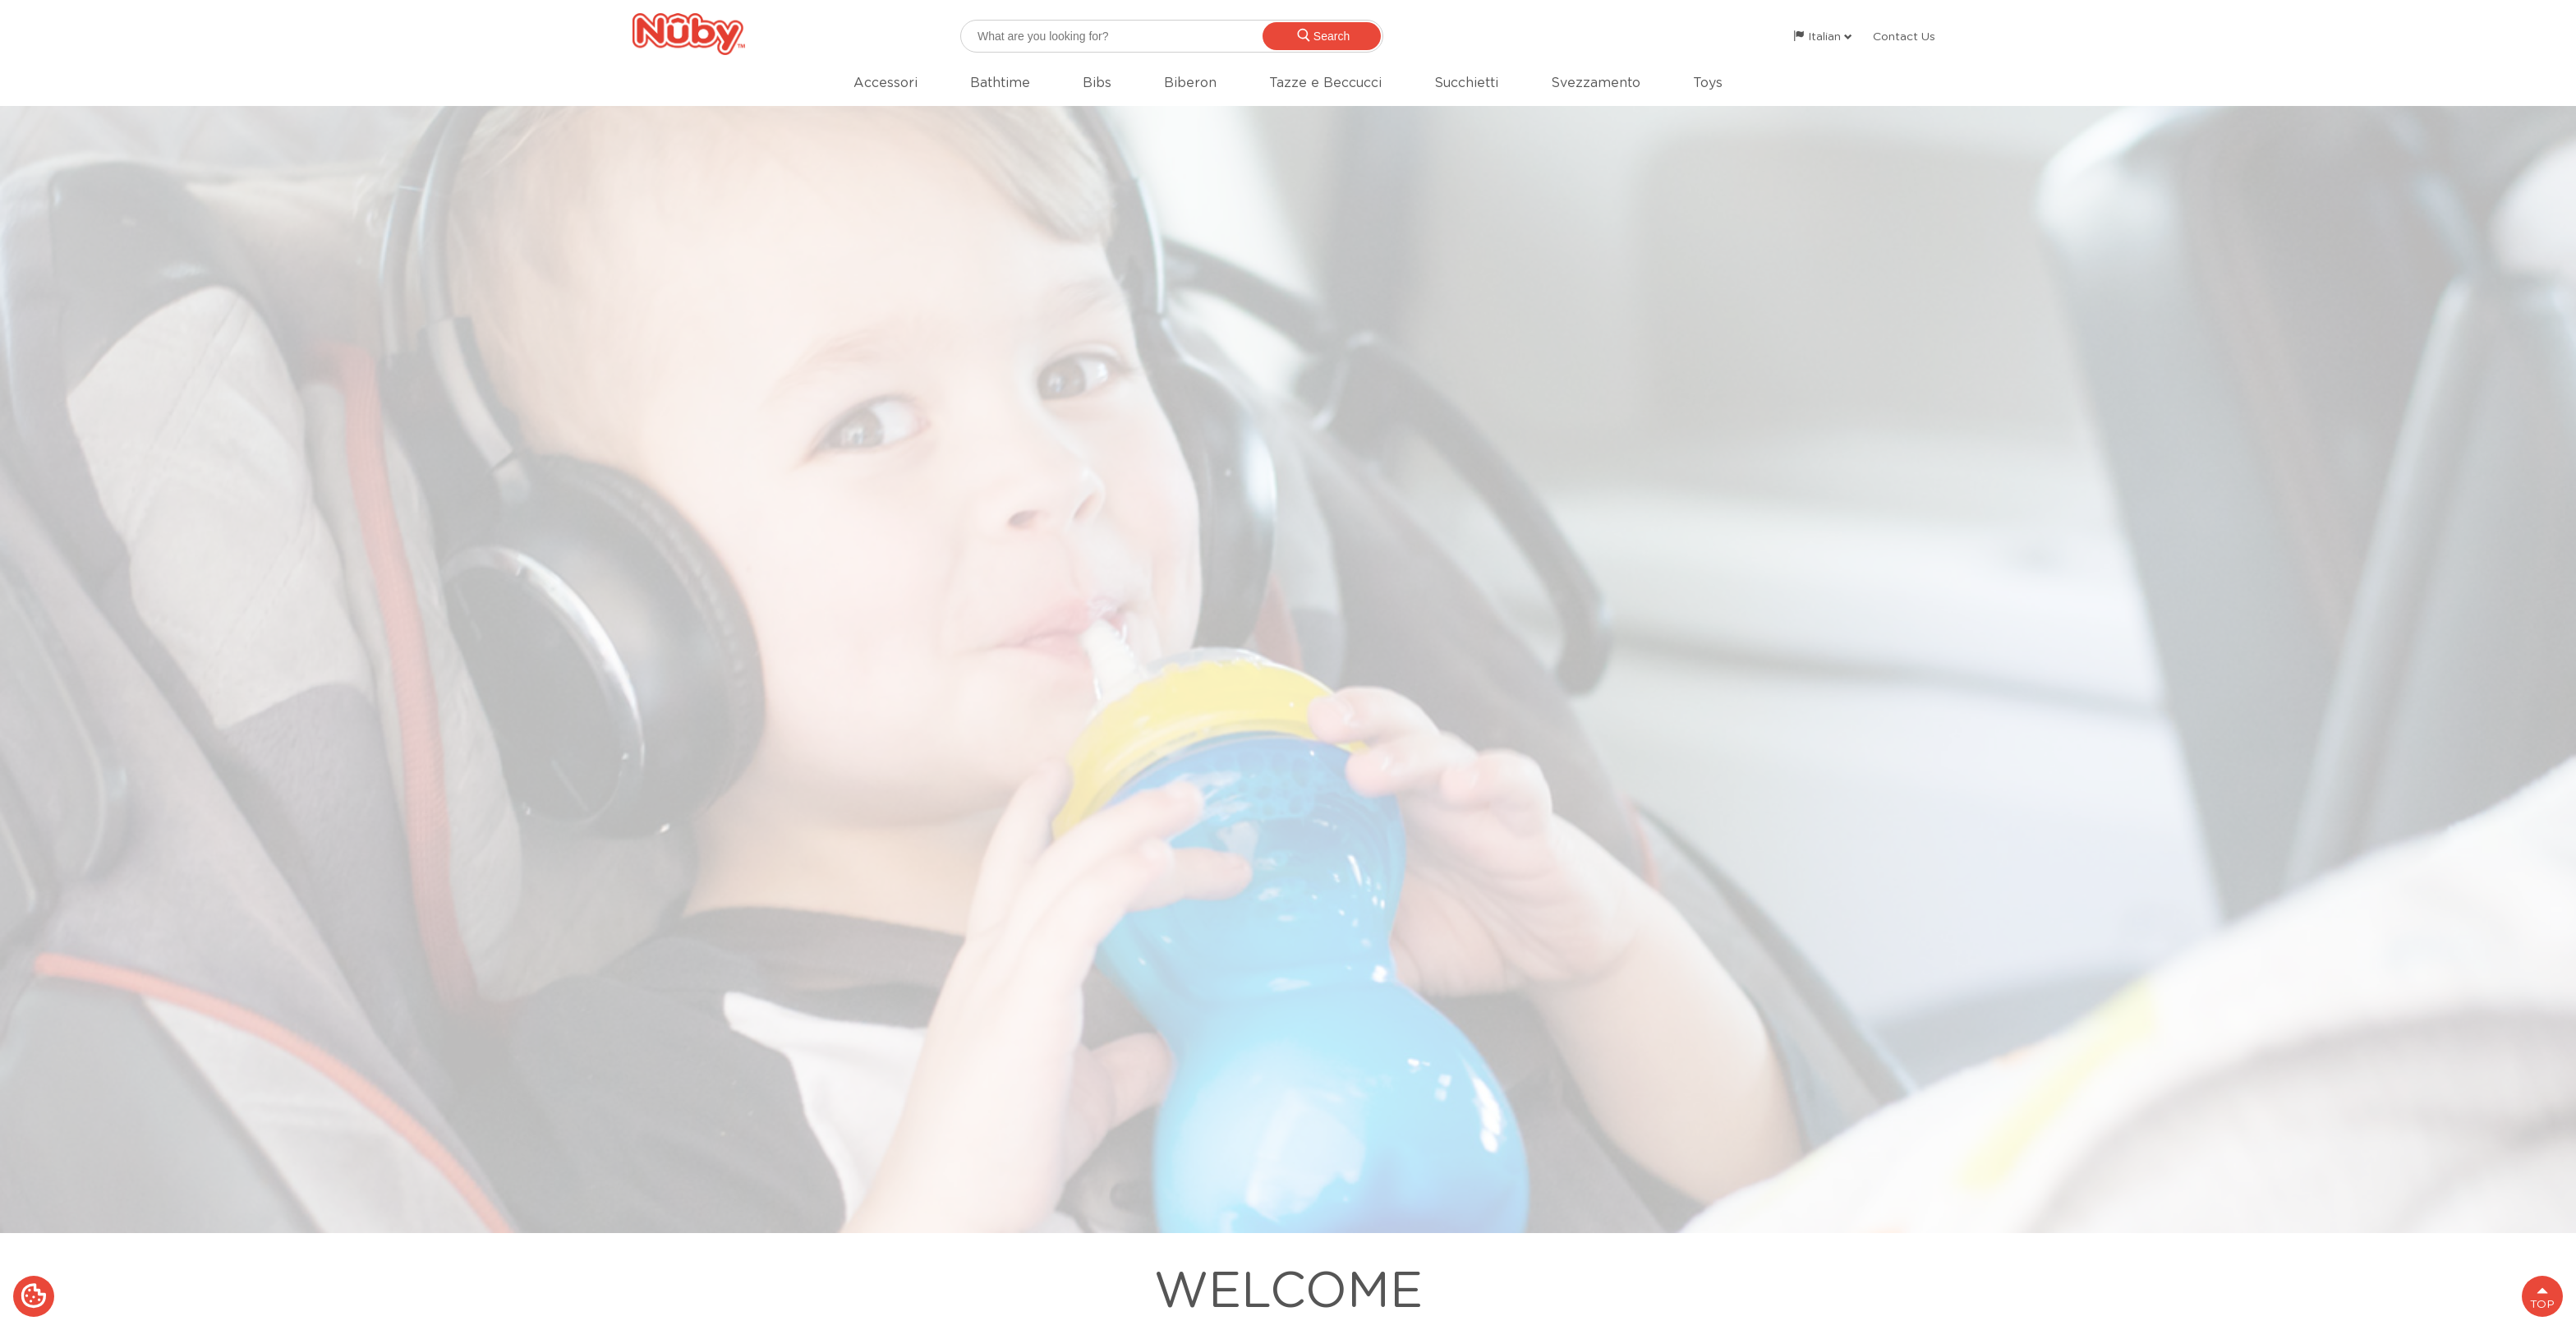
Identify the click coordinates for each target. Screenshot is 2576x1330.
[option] (1288, 669)
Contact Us (1904, 36)
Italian (1822, 36)
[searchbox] (1171, 36)
